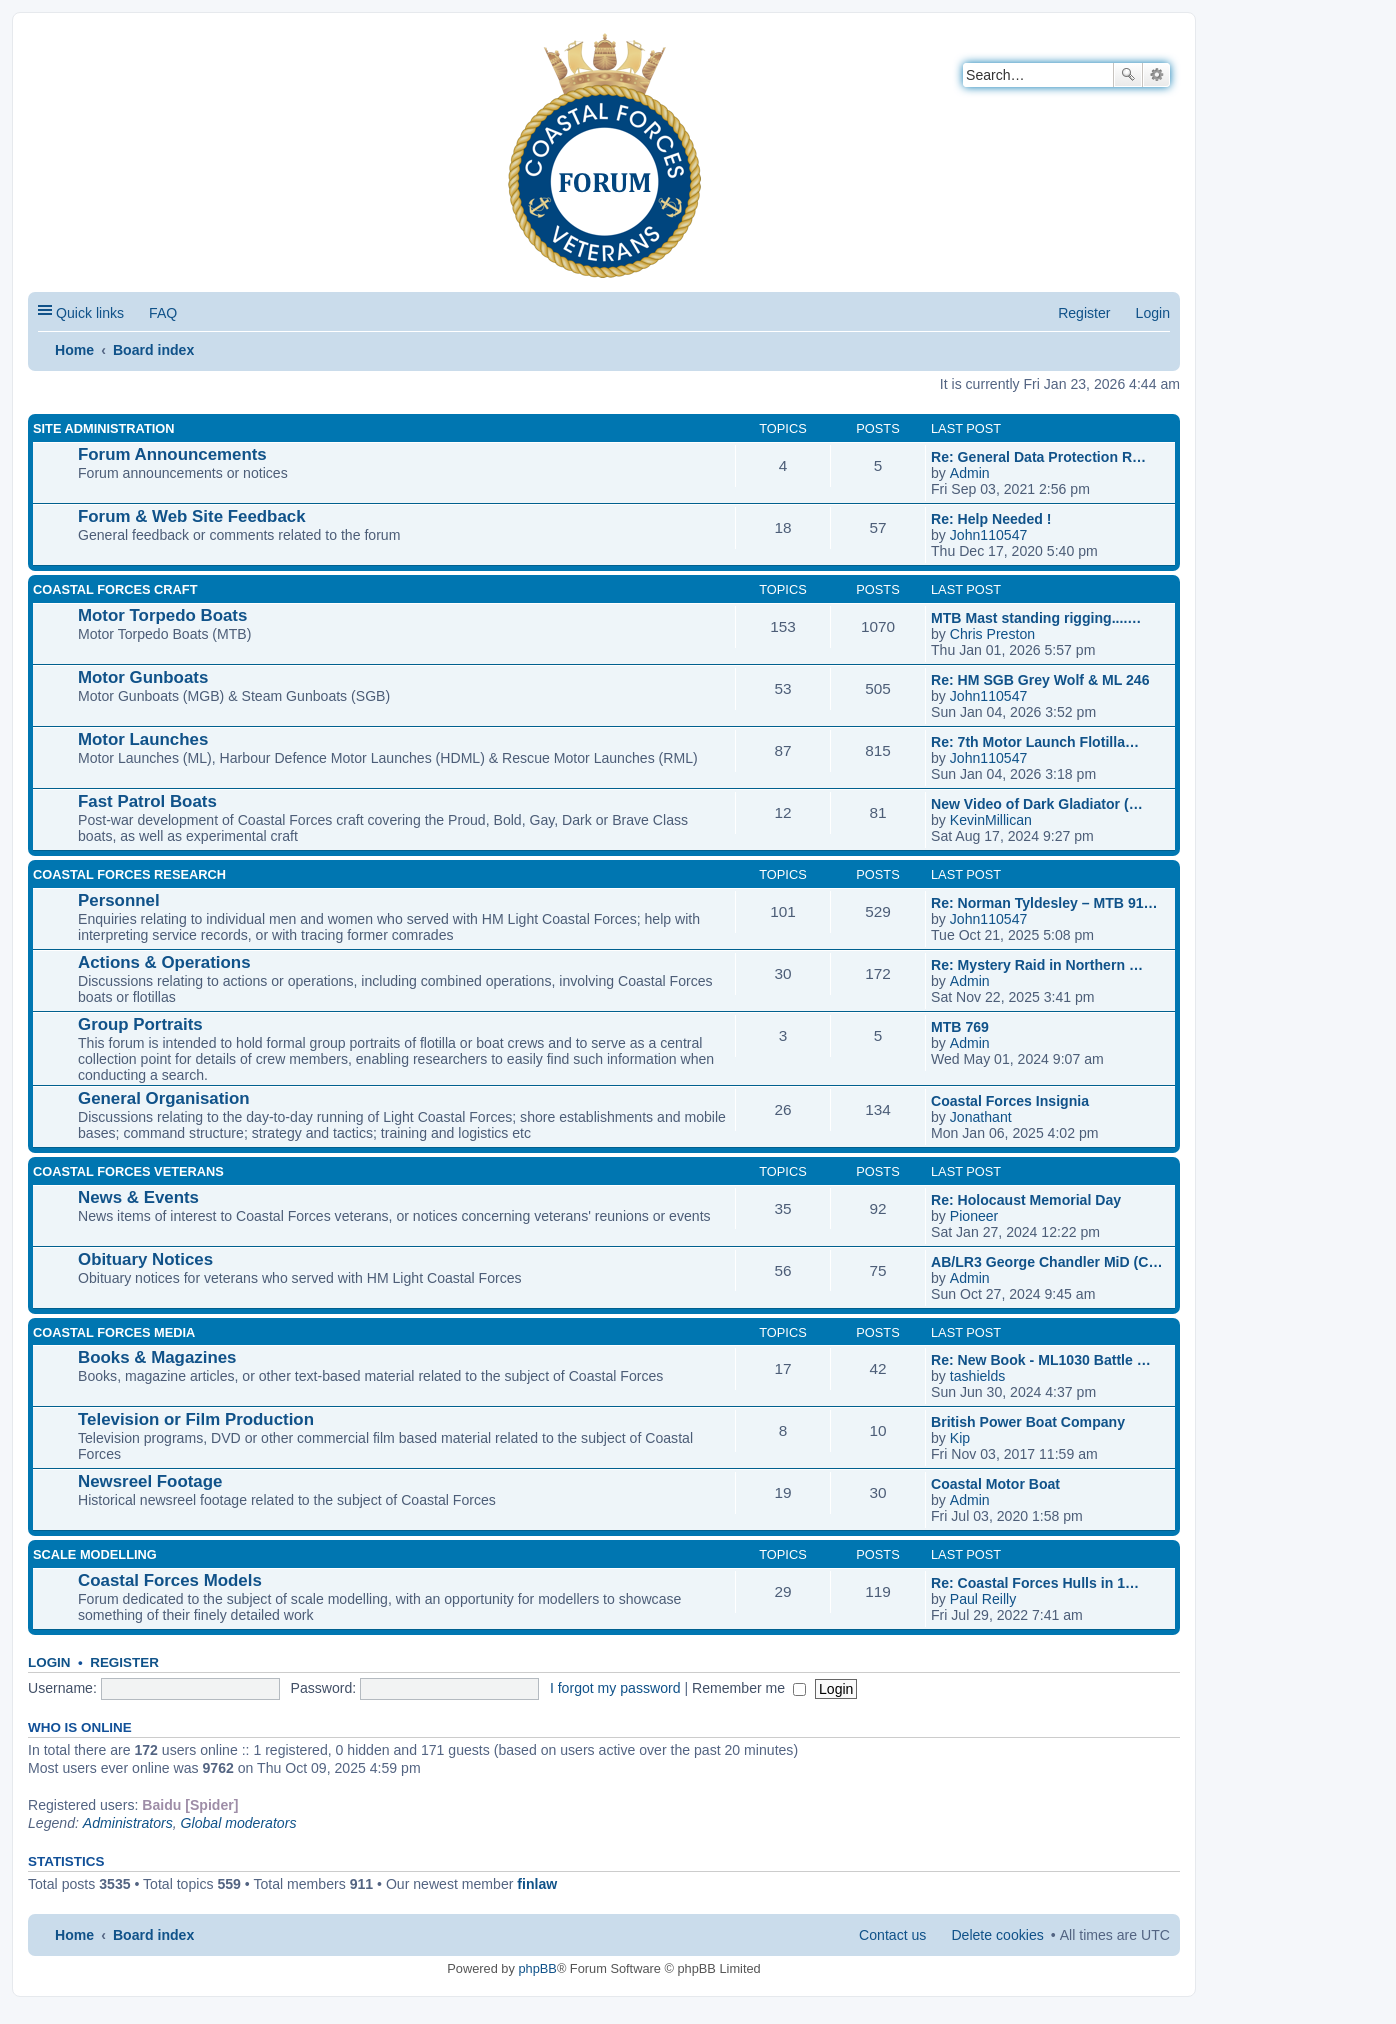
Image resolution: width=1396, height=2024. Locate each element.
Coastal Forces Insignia (1010, 1101)
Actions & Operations (164, 962)
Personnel (119, 900)
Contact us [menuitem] (892, 1935)
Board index (153, 350)
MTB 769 (960, 1027)
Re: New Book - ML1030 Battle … (1041, 1360)
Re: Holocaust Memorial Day (1026, 1200)
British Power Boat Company (1028, 1422)
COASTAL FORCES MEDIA (114, 1332)
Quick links (90, 313)
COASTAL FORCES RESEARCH (129, 874)
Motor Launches (143, 739)
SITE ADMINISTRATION (103, 428)
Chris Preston (992, 634)
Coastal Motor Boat (995, 1484)
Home (74, 350)
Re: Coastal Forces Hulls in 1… (1035, 1583)
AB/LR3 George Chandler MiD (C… (1047, 1262)
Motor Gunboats (143, 677)
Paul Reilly (983, 1599)
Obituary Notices (145, 1259)
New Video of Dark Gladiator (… (1037, 804)
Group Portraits (140, 1024)
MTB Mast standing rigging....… (1036, 618)
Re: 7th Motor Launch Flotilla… (1035, 742)
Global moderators (239, 1823)
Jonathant (981, 1117)
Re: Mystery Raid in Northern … (1037, 965)
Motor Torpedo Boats (162, 615)
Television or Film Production (196, 1419)
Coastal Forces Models (170, 1580)
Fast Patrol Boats (147, 801)
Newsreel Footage (150, 1481)
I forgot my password (615, 1688)
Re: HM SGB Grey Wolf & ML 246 (1040, 680)
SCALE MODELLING (95, 1554)
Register (124, 1662)
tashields (978, 1376)
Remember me (749, 1688)
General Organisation (164, 1098)
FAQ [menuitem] (163, 313)
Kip (960, 1438)
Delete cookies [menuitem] (997, 1935)
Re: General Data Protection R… (1038, 457)
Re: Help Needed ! (991, 519)
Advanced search (1156, 75)
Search (1128, 75)
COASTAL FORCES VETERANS (128, 1171)
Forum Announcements (172, 454)
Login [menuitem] (1153, 313)
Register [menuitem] (1084, 313)
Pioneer (974, 1216)
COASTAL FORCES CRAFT (115, 589)
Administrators (128, 1823)
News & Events (138, 1197)
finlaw (537, 1884)
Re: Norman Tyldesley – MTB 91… (1044, 903)
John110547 (989, 535)
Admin (970, 473)
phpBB (537, 1968)
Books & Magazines (157, 1357)
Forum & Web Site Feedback (192, 516)
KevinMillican (991, 820)
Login (49, 1662)
